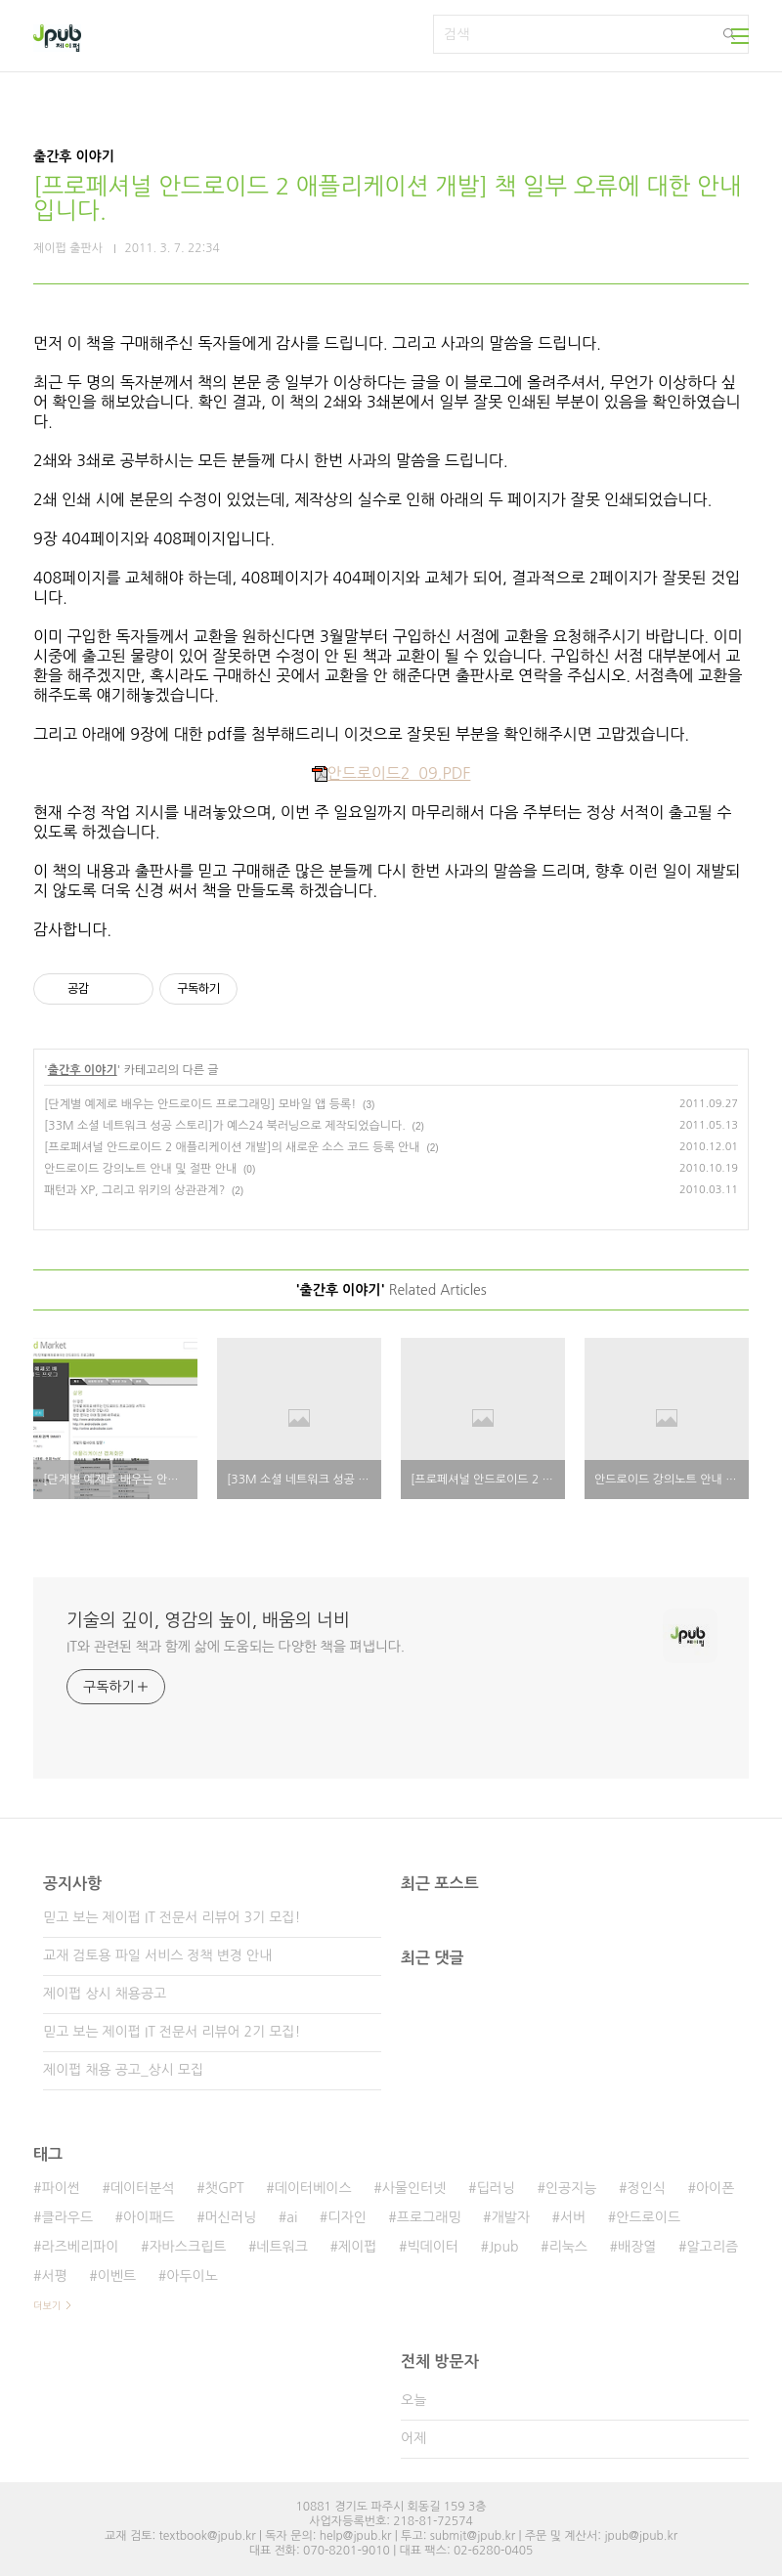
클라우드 (67, 2217)
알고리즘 (712, 2247)
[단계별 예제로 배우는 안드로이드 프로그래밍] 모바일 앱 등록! (200, 1104)
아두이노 (192, 2276)
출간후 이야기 (82, 1070)
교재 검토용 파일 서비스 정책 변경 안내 (157, 1955)
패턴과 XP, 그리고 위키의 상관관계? (134, 1190)
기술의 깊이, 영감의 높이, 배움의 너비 (208, 1620)
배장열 (637, 2247)
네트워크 (282, 2247)
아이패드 (149, 2217)
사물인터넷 (414, 2188)
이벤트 (117, 2276)
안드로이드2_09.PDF (391, 773)
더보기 (47, 2305)
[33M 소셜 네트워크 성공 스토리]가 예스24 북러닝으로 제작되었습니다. (225, 1126)
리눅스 (568, 2247)
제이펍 (357, 2247)
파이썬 (60, 2188)
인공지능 (571, 2188)
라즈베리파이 (79, 2247)
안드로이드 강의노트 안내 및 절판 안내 (140, 1169)
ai (291, 2217)
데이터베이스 (313, 2188)
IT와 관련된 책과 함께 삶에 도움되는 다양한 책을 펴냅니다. (235, 1646)
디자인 (346, 2217)
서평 (53, 2276)
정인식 (647, 2188)
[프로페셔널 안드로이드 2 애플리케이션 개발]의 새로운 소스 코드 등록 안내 (232, 1147)
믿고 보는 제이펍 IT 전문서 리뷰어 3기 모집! (171, 1917)
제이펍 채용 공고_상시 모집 (123, 2070)
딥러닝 (495, 2188)
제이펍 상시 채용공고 (104, 1993)
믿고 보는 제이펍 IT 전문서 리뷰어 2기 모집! (171, 2032)
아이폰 (715, 2188)
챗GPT (224, 2188)
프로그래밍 (429, 2217)
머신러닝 (231, 2217)
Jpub (504, 2247)
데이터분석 (142, 2188)
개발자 (511, 2217)
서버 (573, 2217)
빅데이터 (432, 2247)
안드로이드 (648, 2217)
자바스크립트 (187, 2247)
